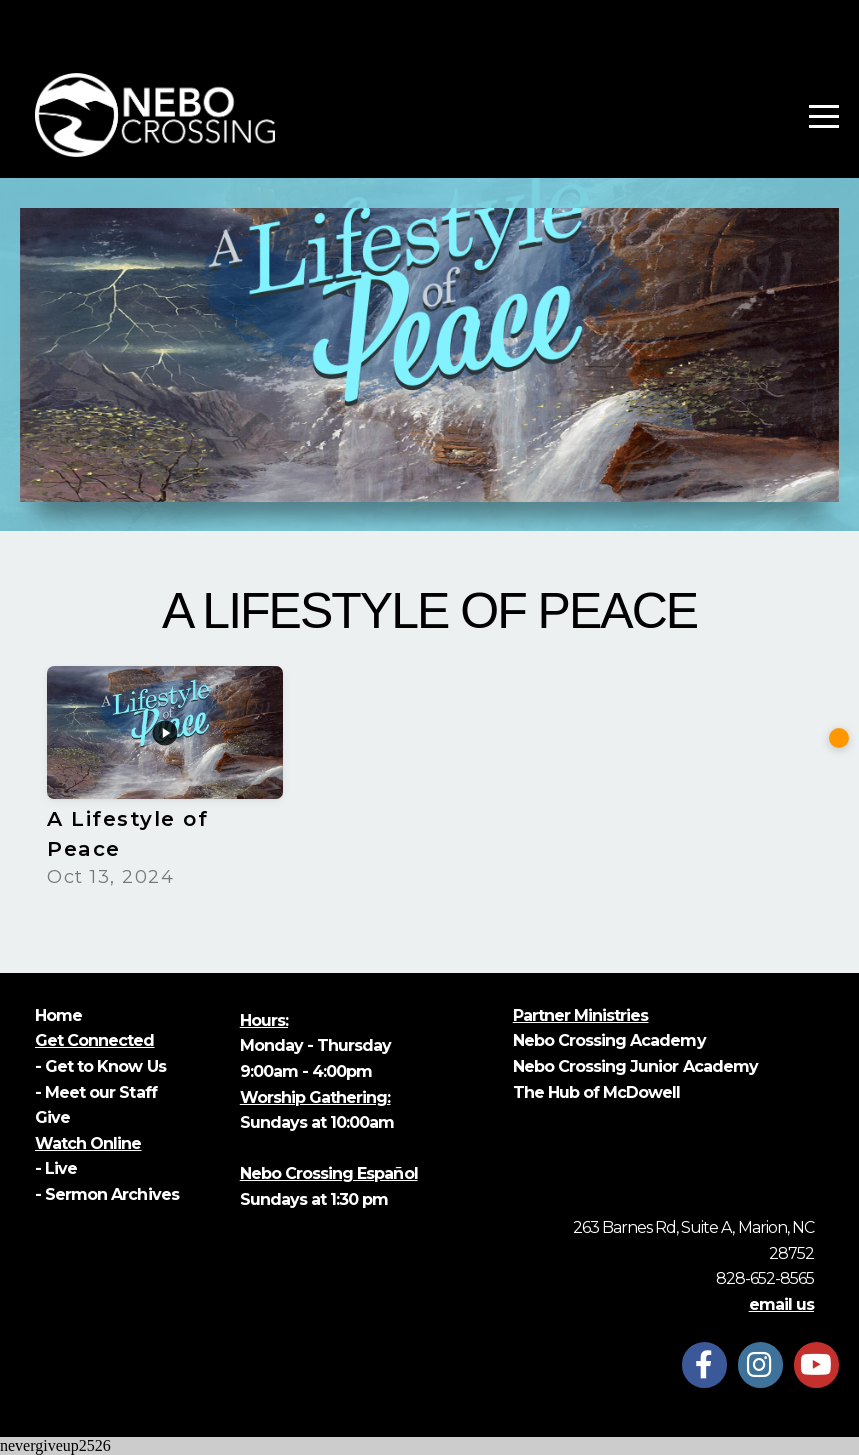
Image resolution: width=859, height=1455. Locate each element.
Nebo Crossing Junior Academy (635, 1066)
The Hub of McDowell (597, 1092)
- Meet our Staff (96, 1092)
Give (54, 1117)
